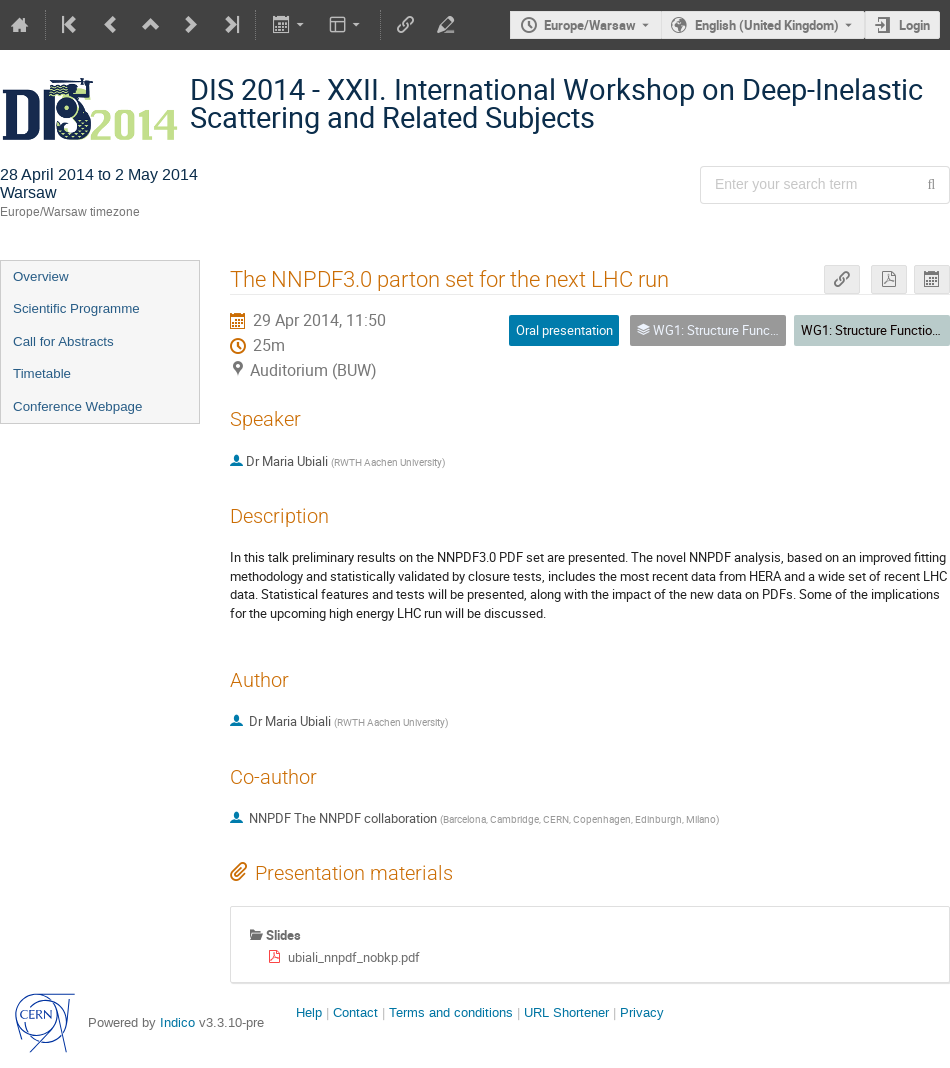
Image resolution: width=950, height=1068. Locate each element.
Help (309, 1012)
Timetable (42, 373)
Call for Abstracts (63, 341)
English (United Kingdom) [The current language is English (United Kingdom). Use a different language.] (767, 25)
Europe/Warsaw (590, 25)
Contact (355, 1012)
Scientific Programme (76, 308)
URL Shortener (566, 1012)
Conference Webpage (77, 406)
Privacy (642, 1012)
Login (914, 25)
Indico (177, 1022)
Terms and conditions (451, 1012)
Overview (41, 276)
